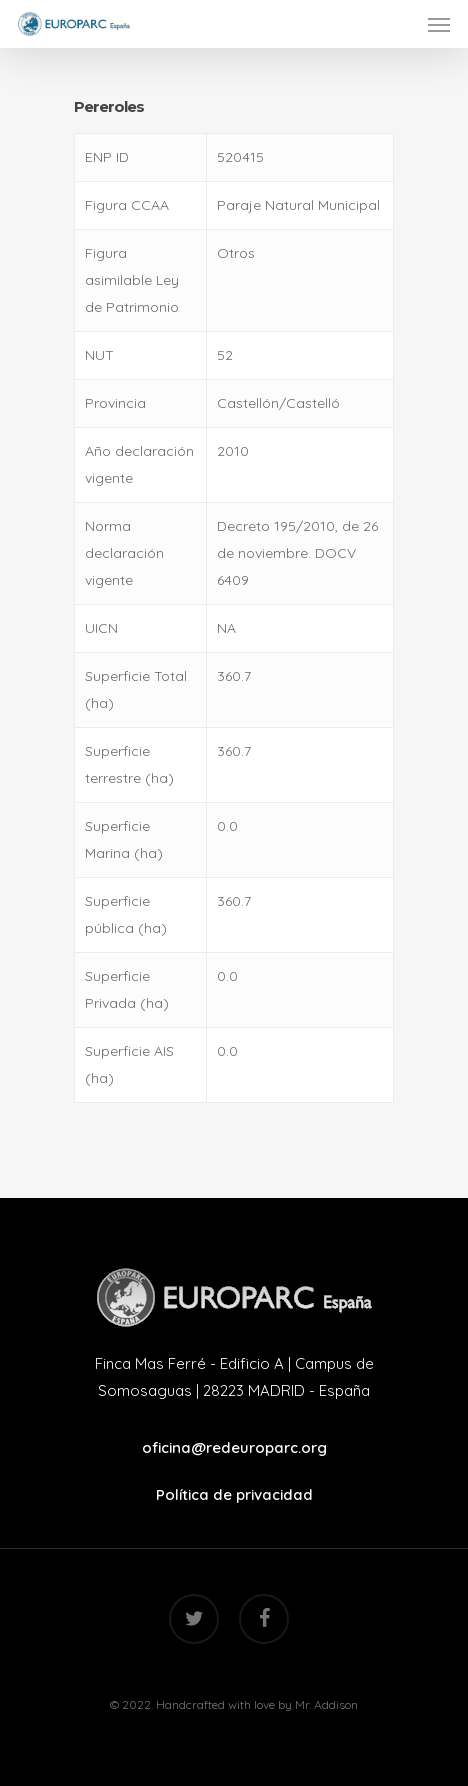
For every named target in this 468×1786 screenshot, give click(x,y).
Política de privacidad (234, 1494)
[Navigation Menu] (439, 24)
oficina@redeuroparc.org (234, 1447)
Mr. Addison (326, 1704)
